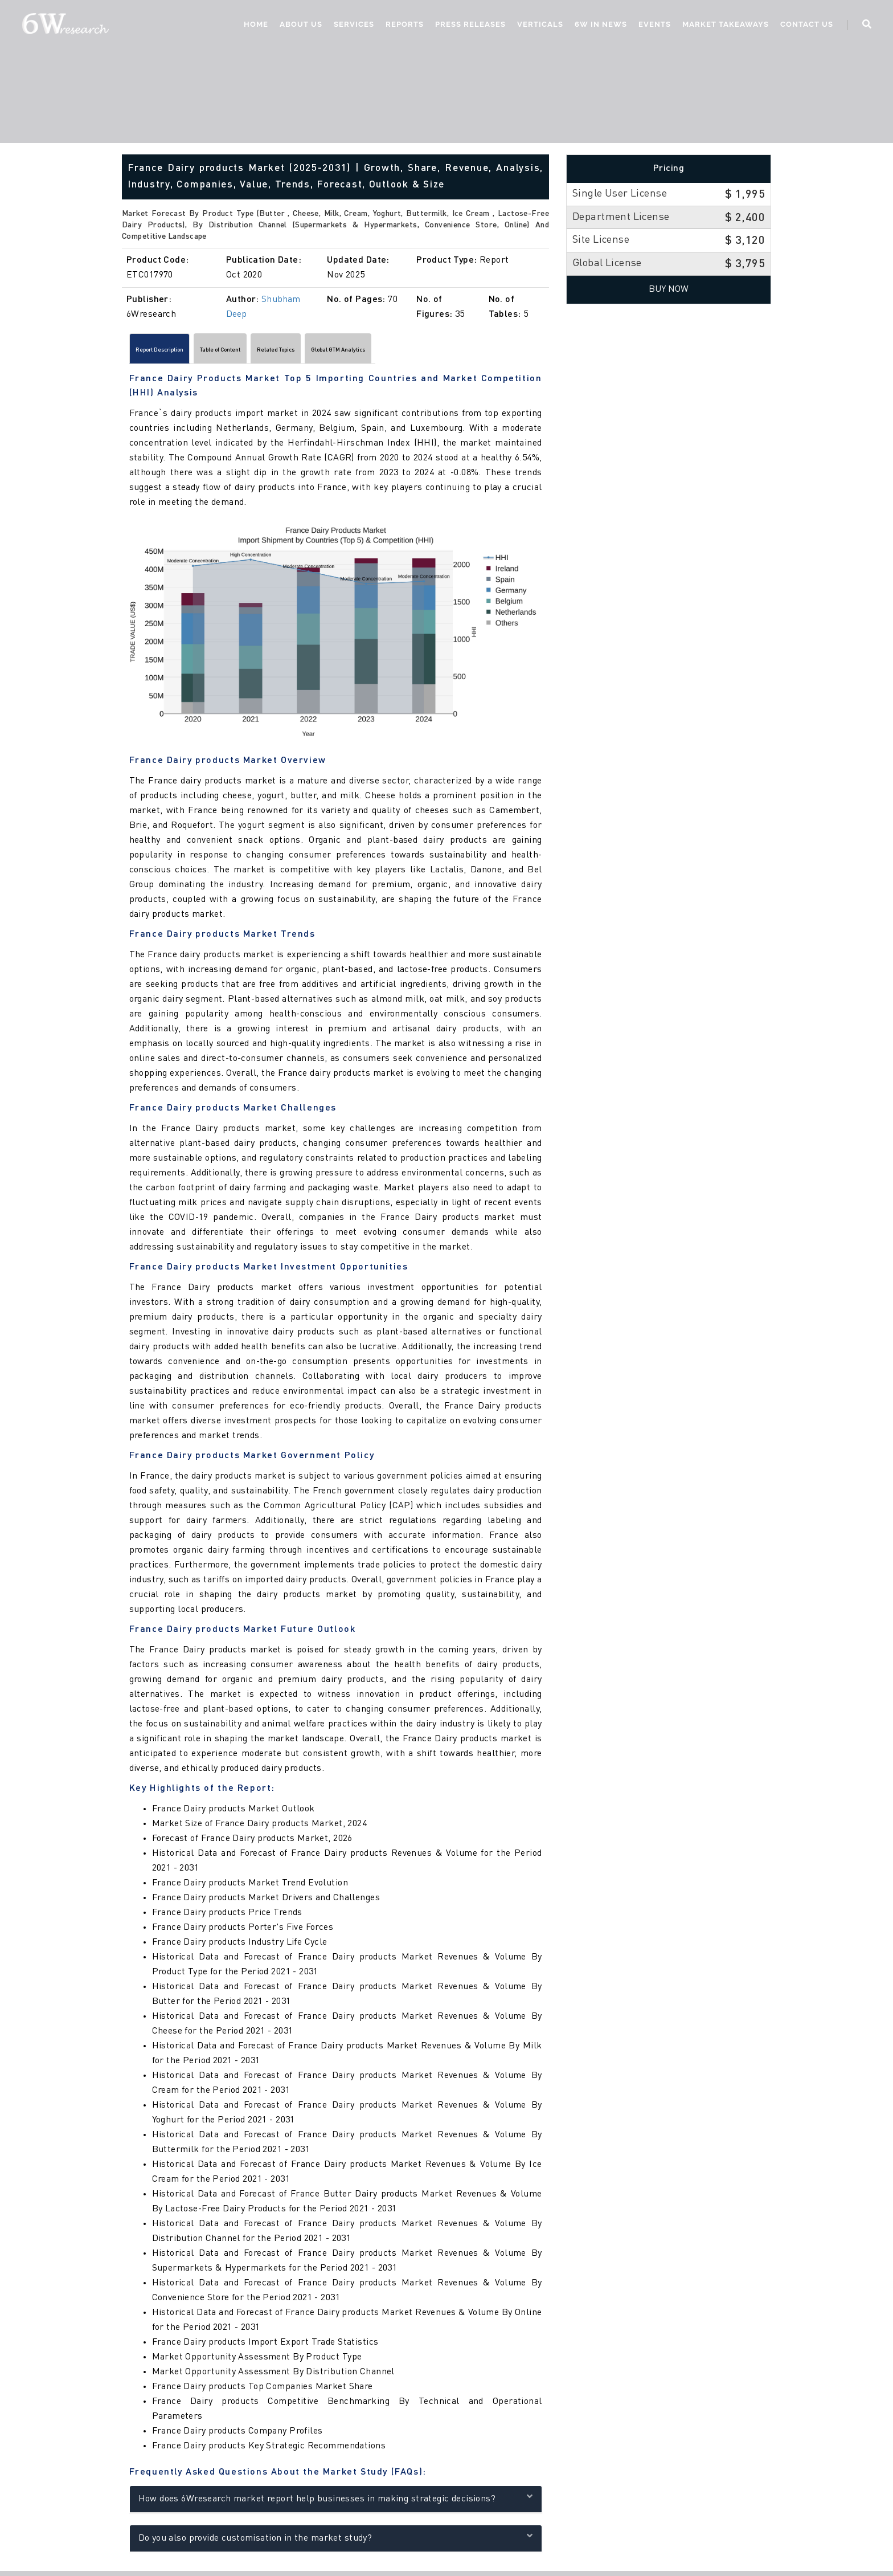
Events (653, 26)
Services (352, 26)
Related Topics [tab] (356, 352)
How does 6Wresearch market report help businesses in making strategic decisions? (335, 2502)
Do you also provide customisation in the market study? (335, 2542)
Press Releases (468, 26)
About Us (299, 26)
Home (254, 26)
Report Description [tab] (177, 352)
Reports (403, 26)
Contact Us (805, 26)
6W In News (599, 26)
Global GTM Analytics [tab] (451, 352)
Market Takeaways (724, 26)
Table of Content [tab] (271, 352)
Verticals (538, 26)
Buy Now (669, 289)
